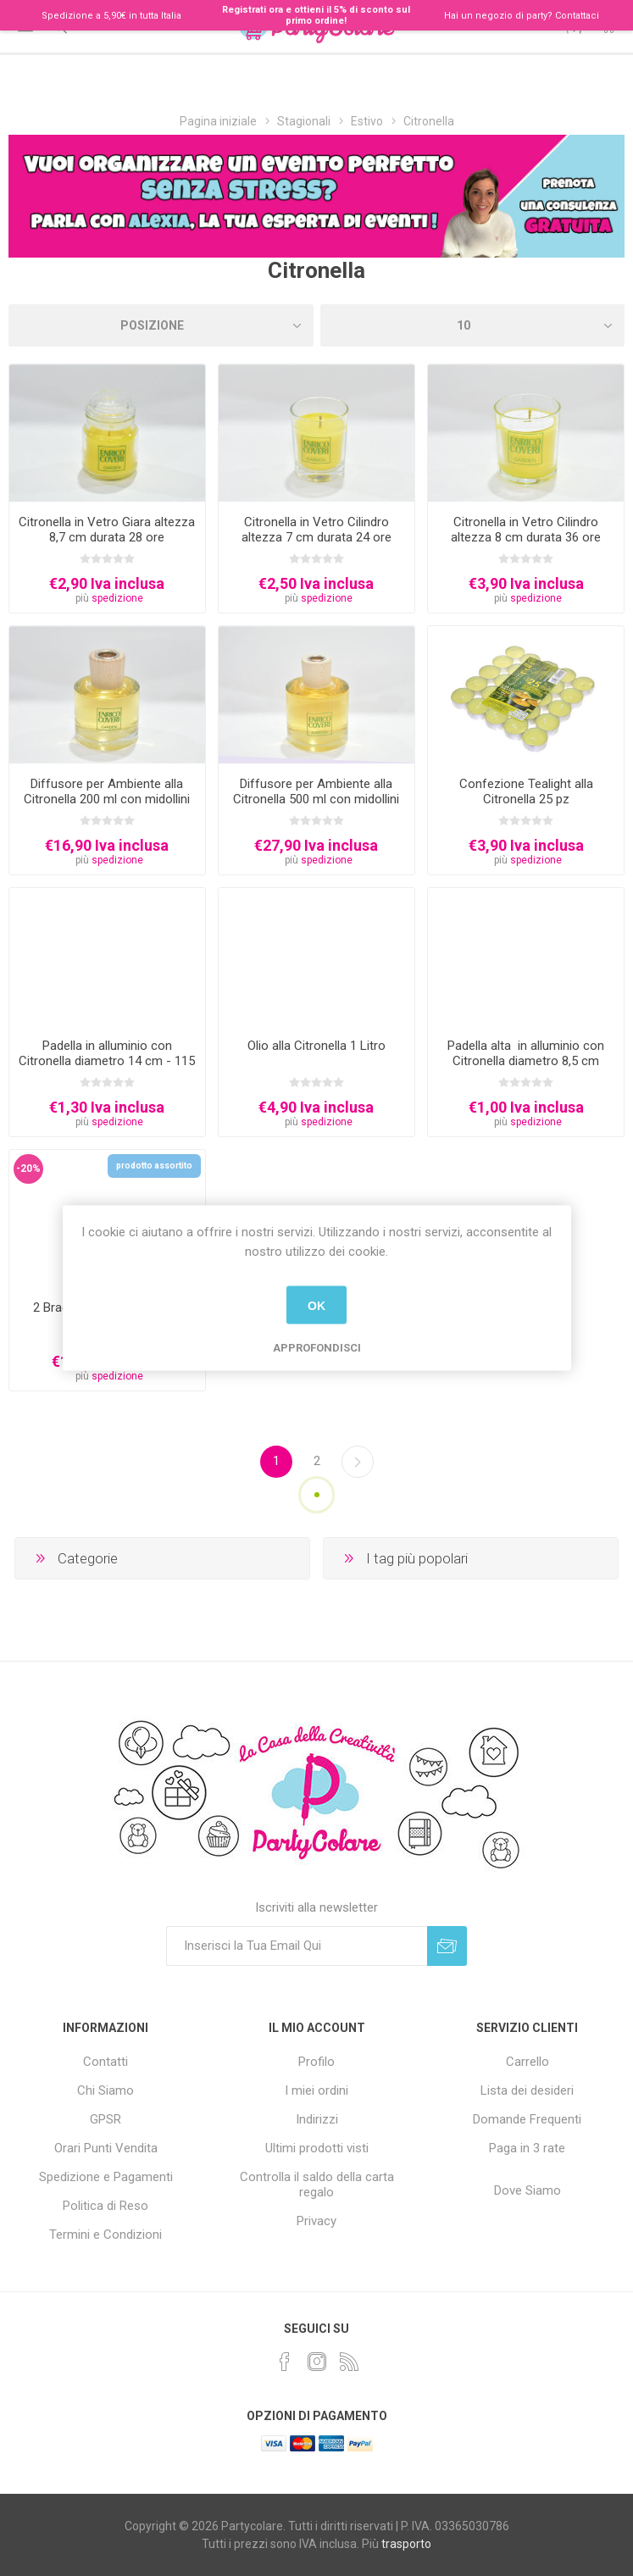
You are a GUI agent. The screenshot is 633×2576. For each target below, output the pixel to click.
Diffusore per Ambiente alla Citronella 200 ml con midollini (107, 791)
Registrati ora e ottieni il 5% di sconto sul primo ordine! (316, 15)
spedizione (117, 598)
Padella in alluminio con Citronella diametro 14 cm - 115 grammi (107, 1061)
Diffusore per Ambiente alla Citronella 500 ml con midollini (316, 791)
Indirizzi (317, 2119)
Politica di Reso (105, 2205)
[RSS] (349, 2361)
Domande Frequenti (527, 2119)
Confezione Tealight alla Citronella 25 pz (526, 791)
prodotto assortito (154, 1165)
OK (316, 1305)
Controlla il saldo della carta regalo (317, 2184)
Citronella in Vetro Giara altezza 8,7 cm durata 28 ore (107, 529)
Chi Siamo (105, 2090)
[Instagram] (316, 2361)
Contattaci (577, 15)
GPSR (105, 2119)
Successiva (357, 1462)
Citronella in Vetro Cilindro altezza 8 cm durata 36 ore (526, 529)
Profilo (316, 2061)
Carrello (527, 2061)
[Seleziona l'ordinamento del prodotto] (161, 325)
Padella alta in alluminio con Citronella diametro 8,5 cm (525, 1053)
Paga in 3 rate (527, 2148)
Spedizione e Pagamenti (106, 2177)
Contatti (105, 2061)
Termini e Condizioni (105, 2234)
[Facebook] (284, 2361)
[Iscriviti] (296, 1946)
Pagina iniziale (218, 121)
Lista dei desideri (527, 2090)
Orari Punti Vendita (106, 2148)
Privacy (316, 2221)
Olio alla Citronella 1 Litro (316, 1045)
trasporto (406, 2544)
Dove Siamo (527, 2190)
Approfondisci (317, 1347)
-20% (28, 1168)
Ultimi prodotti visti (317, 2148)
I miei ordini (316, 2090)
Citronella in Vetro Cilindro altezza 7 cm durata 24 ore (316, 529)
